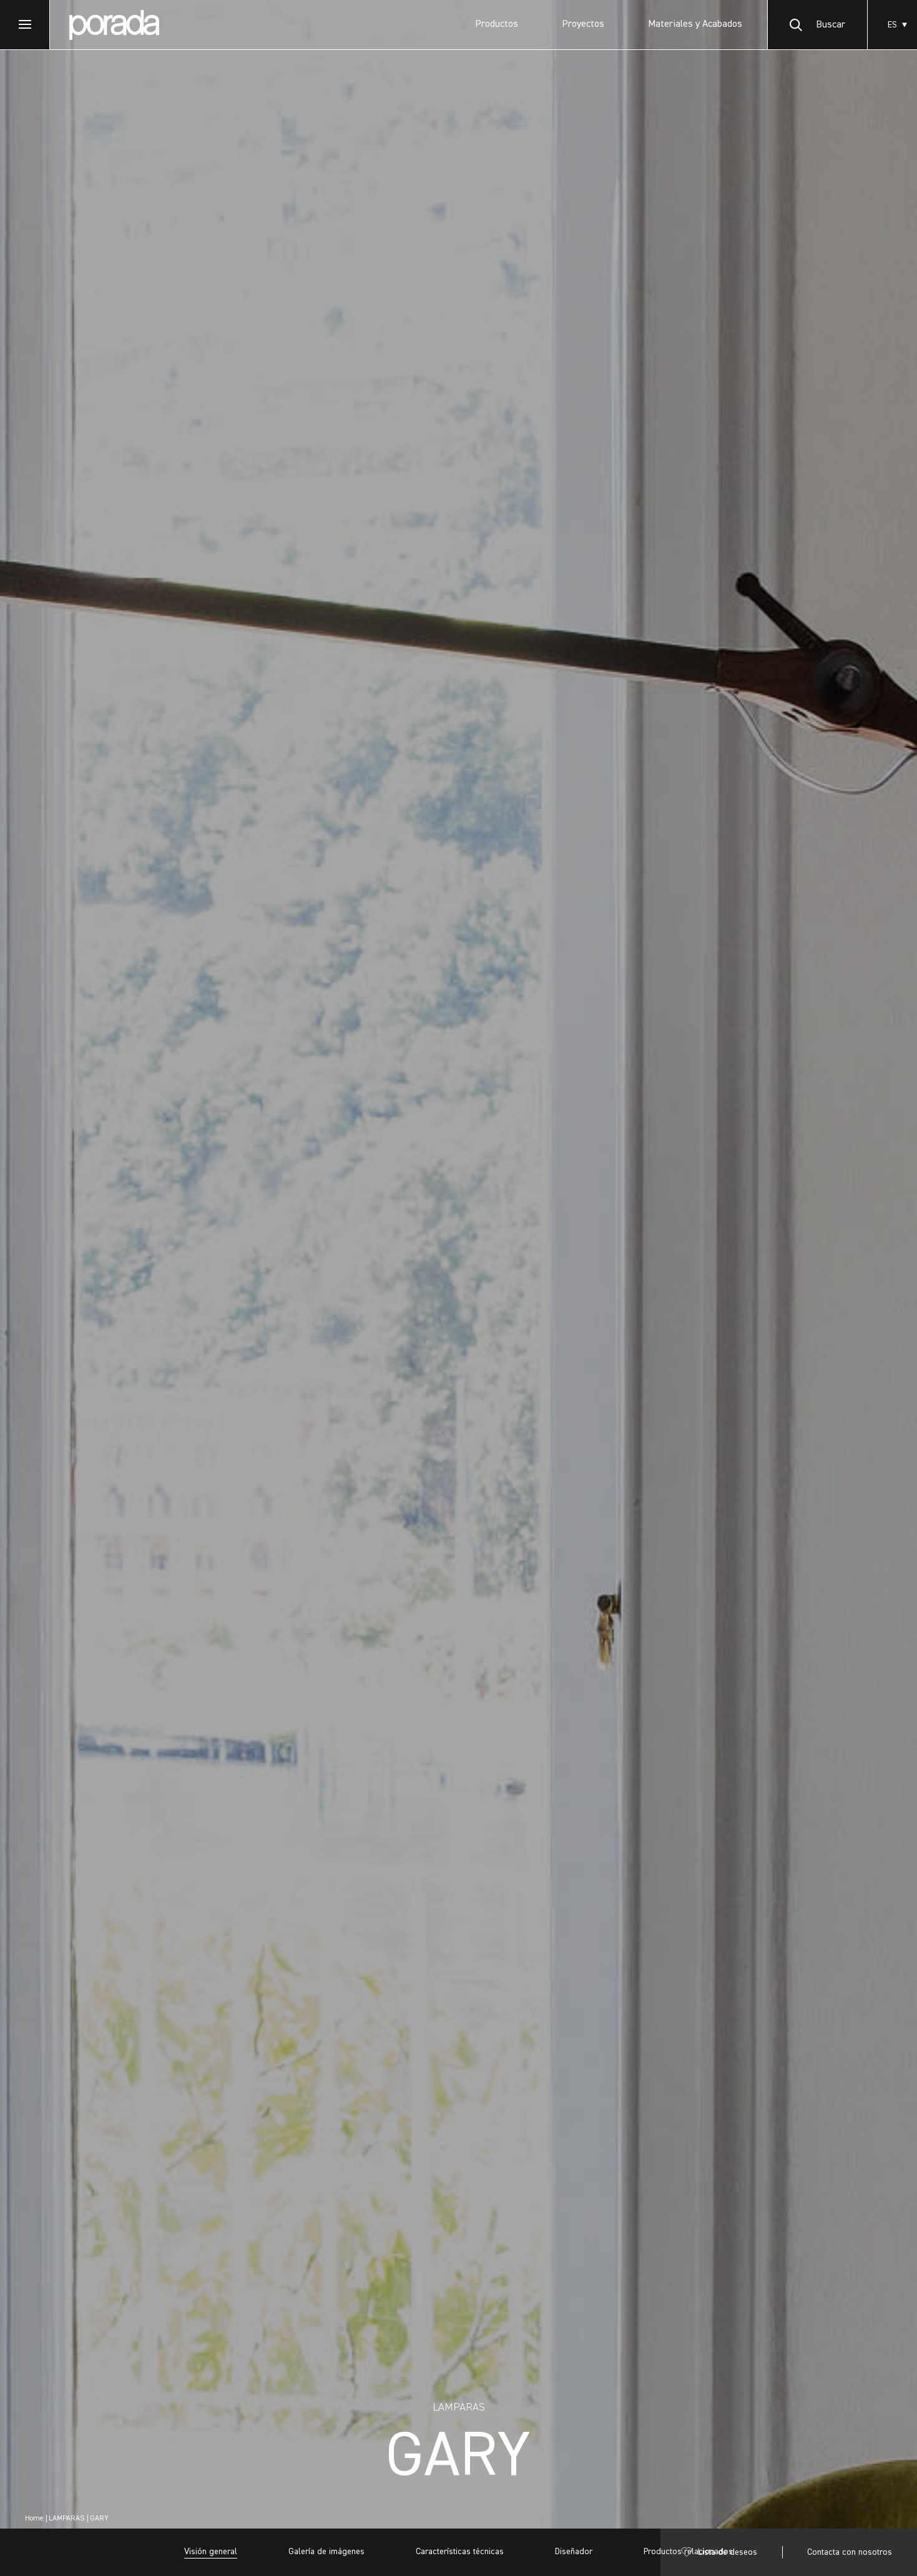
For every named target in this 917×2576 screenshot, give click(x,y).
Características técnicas (460, 2551)
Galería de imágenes (326, 2551)
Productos (496, 24)
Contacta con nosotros (849, 2552)
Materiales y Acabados (695, 24)
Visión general (210, 2551)
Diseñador (573, 2551)
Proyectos (583, 24)
